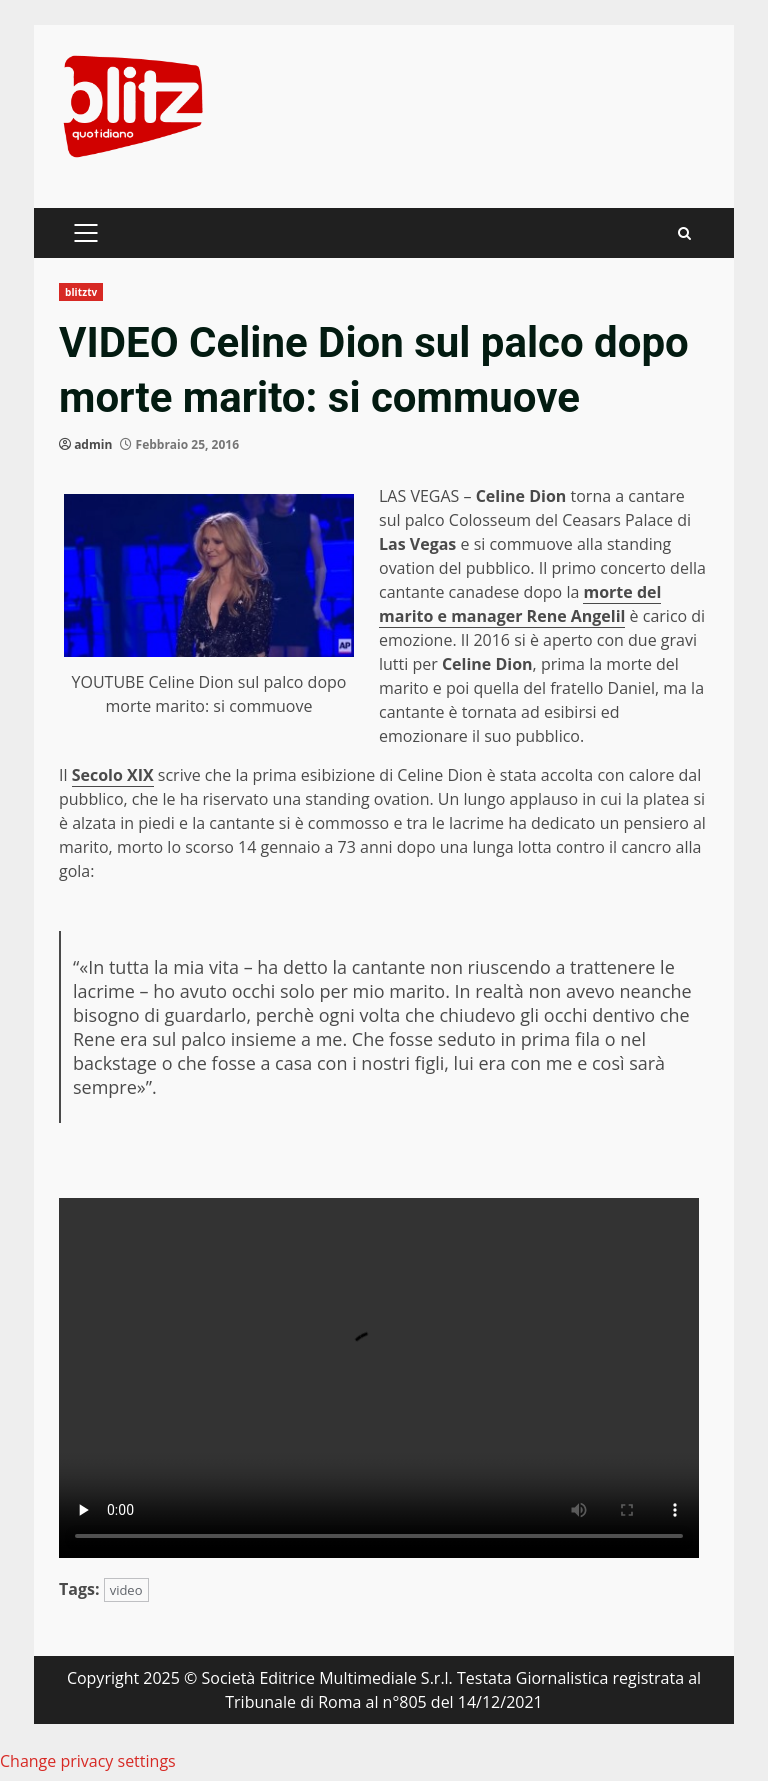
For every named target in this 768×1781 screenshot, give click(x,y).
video (126, 1590)
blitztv (81, 292)
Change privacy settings (88, 1761)
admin (93, 444)
